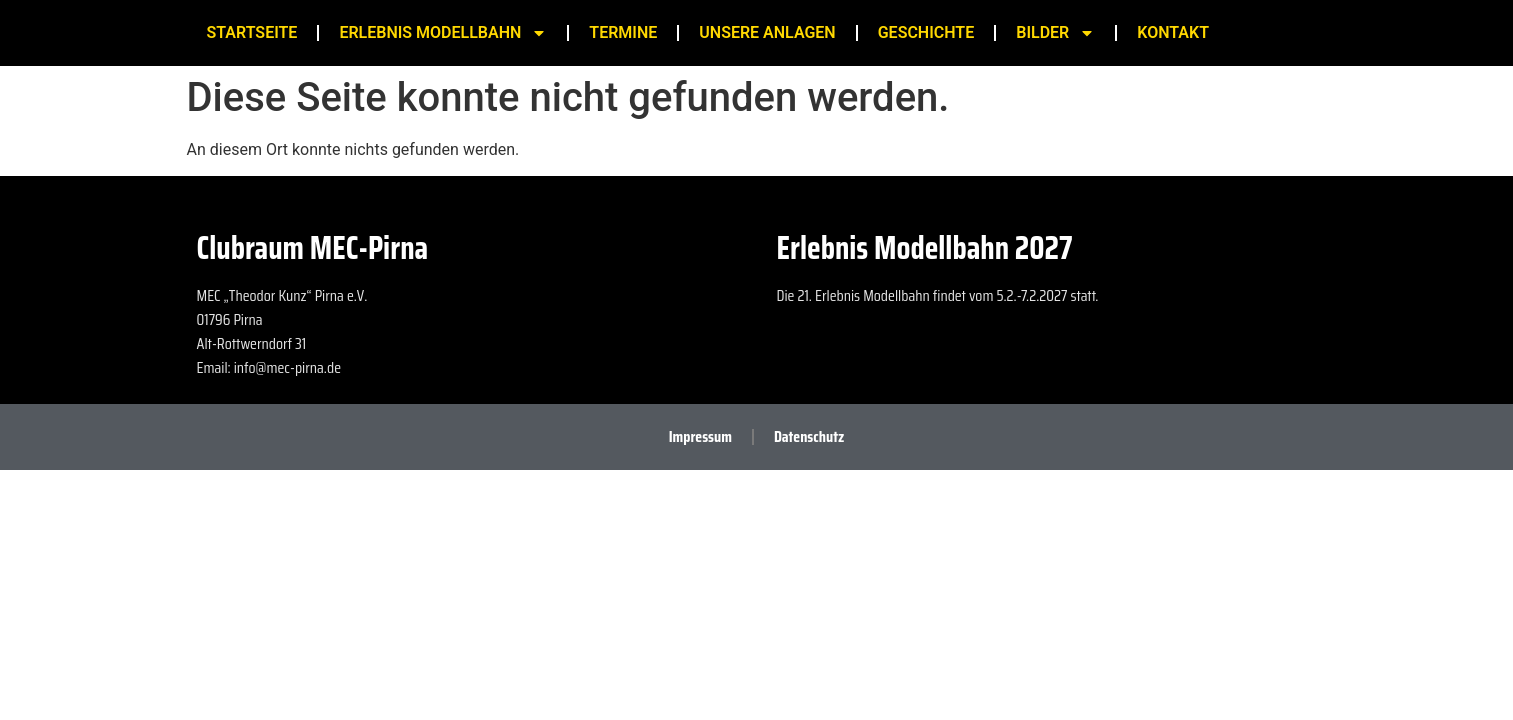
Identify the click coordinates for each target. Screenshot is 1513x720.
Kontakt (1173, 32)
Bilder (1055, 33)
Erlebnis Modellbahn (443, 33)
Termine (623, 32)
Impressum (700, 436)
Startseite (252, 32)
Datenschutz (809, 436)
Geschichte (926, 32)
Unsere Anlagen (767, 32)
